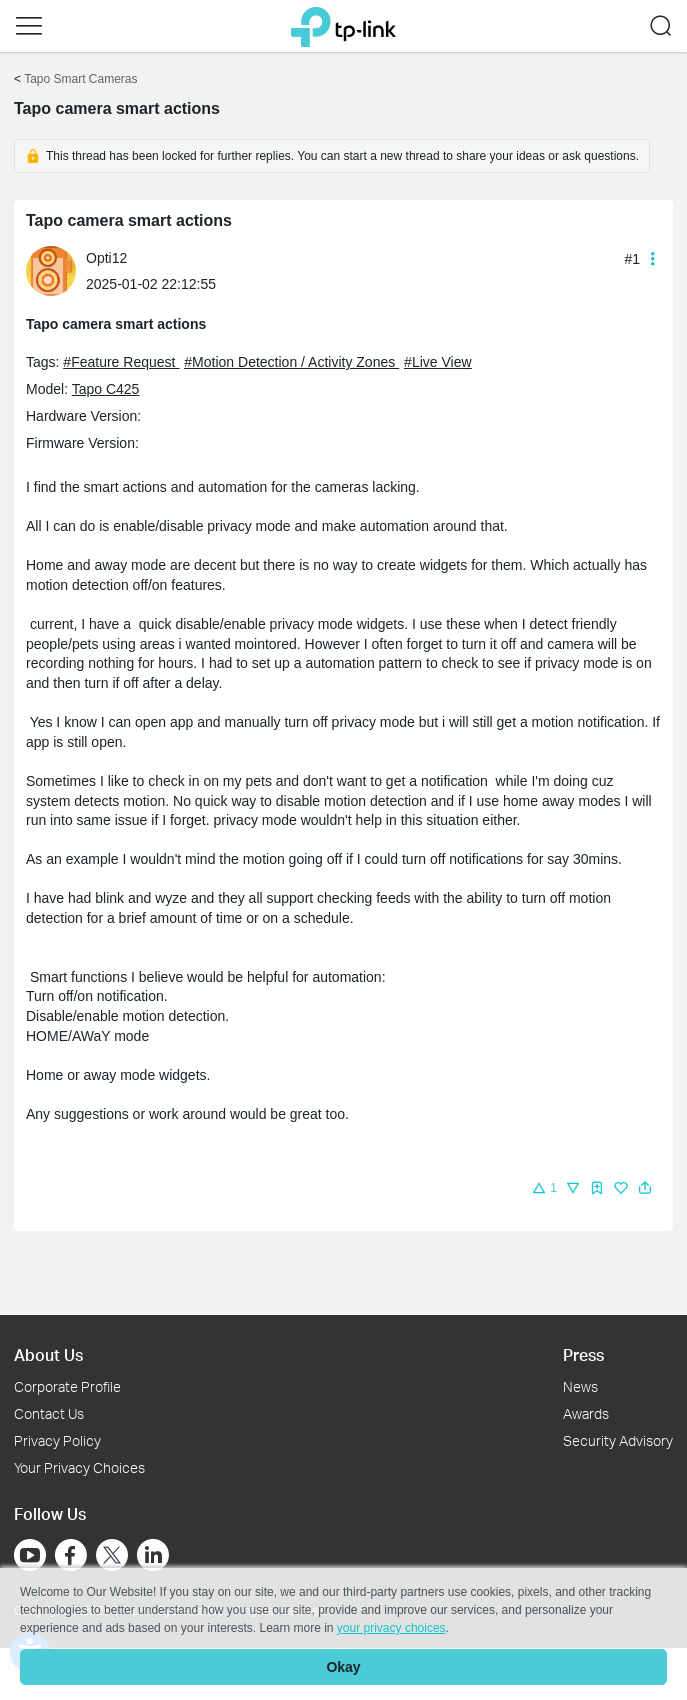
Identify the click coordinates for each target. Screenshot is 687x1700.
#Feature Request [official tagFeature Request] (121, 362)
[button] (29, 26)
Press (583, 1354)
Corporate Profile (67, 1386)
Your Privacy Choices (79, 1467)
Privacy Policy (57, 1440)
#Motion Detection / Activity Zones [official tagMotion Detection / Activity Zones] (291, 362)
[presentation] (51, 271)
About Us (48, 1354)
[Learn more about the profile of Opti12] (56, 270)
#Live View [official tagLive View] (437, 362)
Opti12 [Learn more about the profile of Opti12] (106, 258)
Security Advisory (618, 1440)
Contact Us (49, 1413)
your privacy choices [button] (391, 1628)
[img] (597, 1188)
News (580, 1386)
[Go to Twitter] (112, 1557)
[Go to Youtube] (30, 1555)
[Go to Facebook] (71, 1555)
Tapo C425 (106, 389)
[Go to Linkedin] (153, 1555)
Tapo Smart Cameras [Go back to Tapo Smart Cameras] (80, 79)
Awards (586, 1413)
